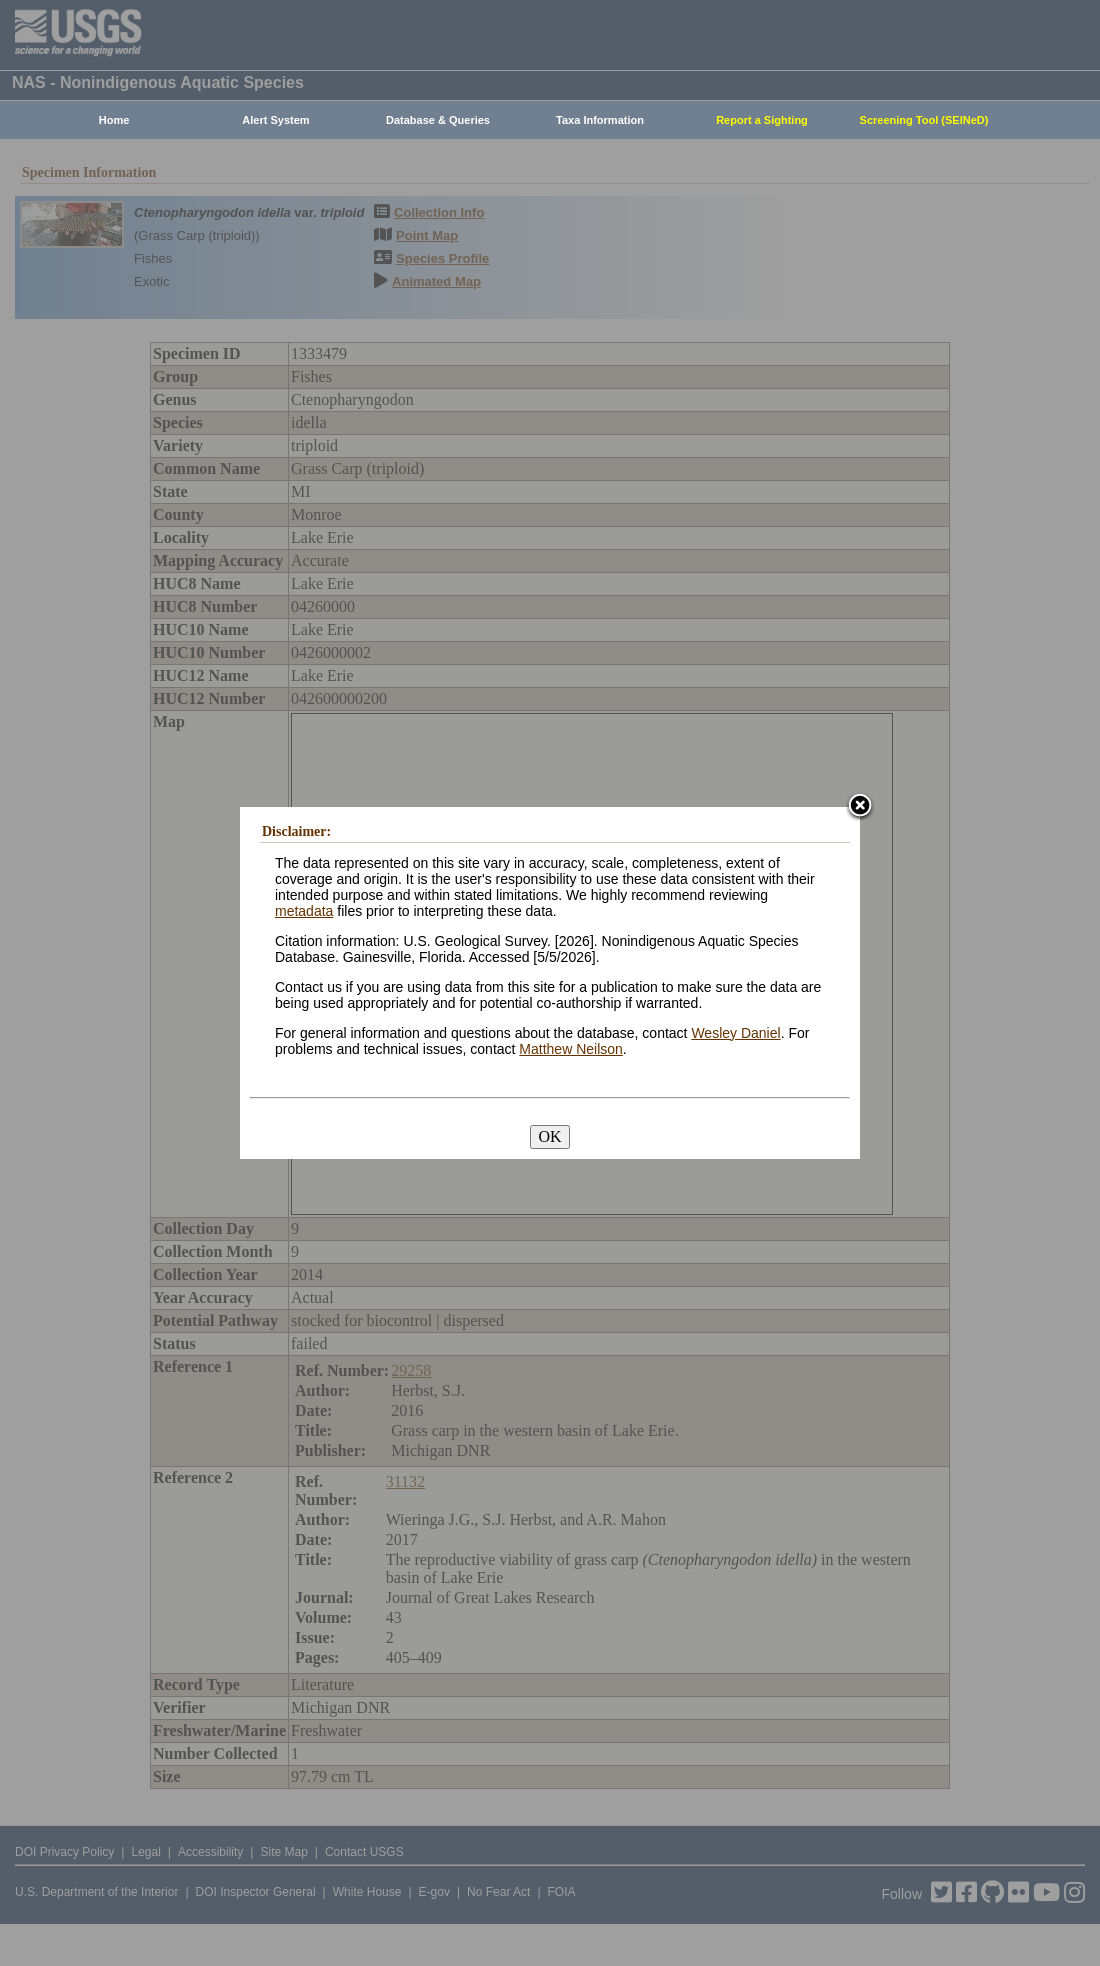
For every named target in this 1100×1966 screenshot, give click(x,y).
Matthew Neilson (571, 1049)
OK (549, 1136)
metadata (304, 911)
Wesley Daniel (735, 1033)
